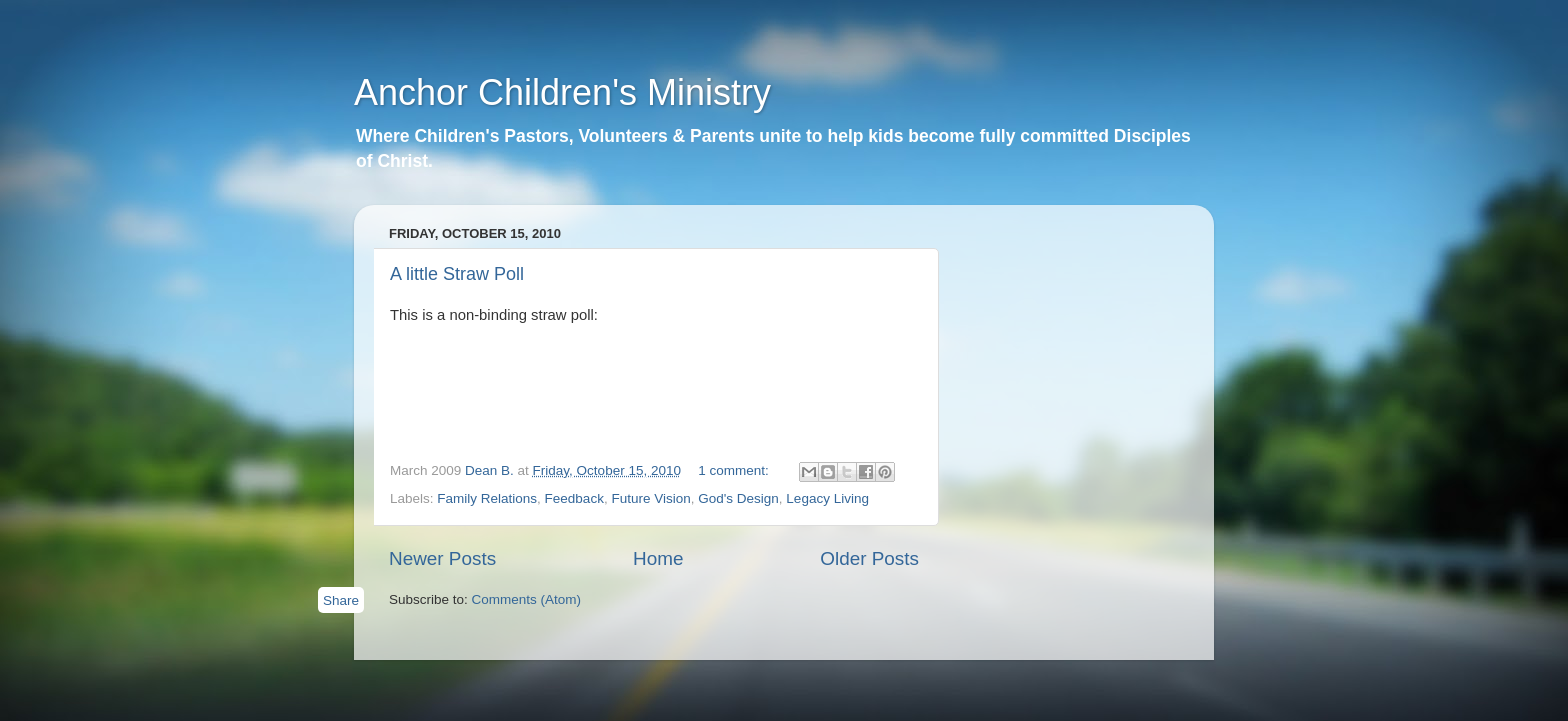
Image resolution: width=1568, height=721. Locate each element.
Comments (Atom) (527, 599)
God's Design (738, 498)
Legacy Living (827, 498)
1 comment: (735, 470)
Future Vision (650, 498)
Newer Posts (442, 558)
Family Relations (487, 498)
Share (341, 600)
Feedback (574, 498)
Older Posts (869, 558)
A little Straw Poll (457, 274)
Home (658, 558)
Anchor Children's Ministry (562, 92)
